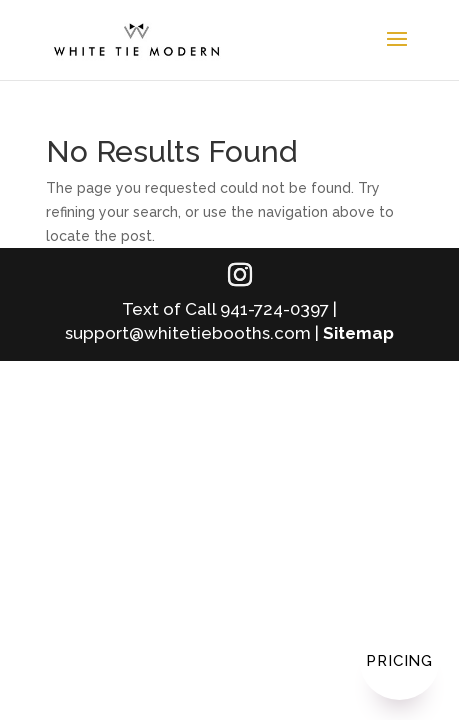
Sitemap (358, 333)
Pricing (399, 661)
